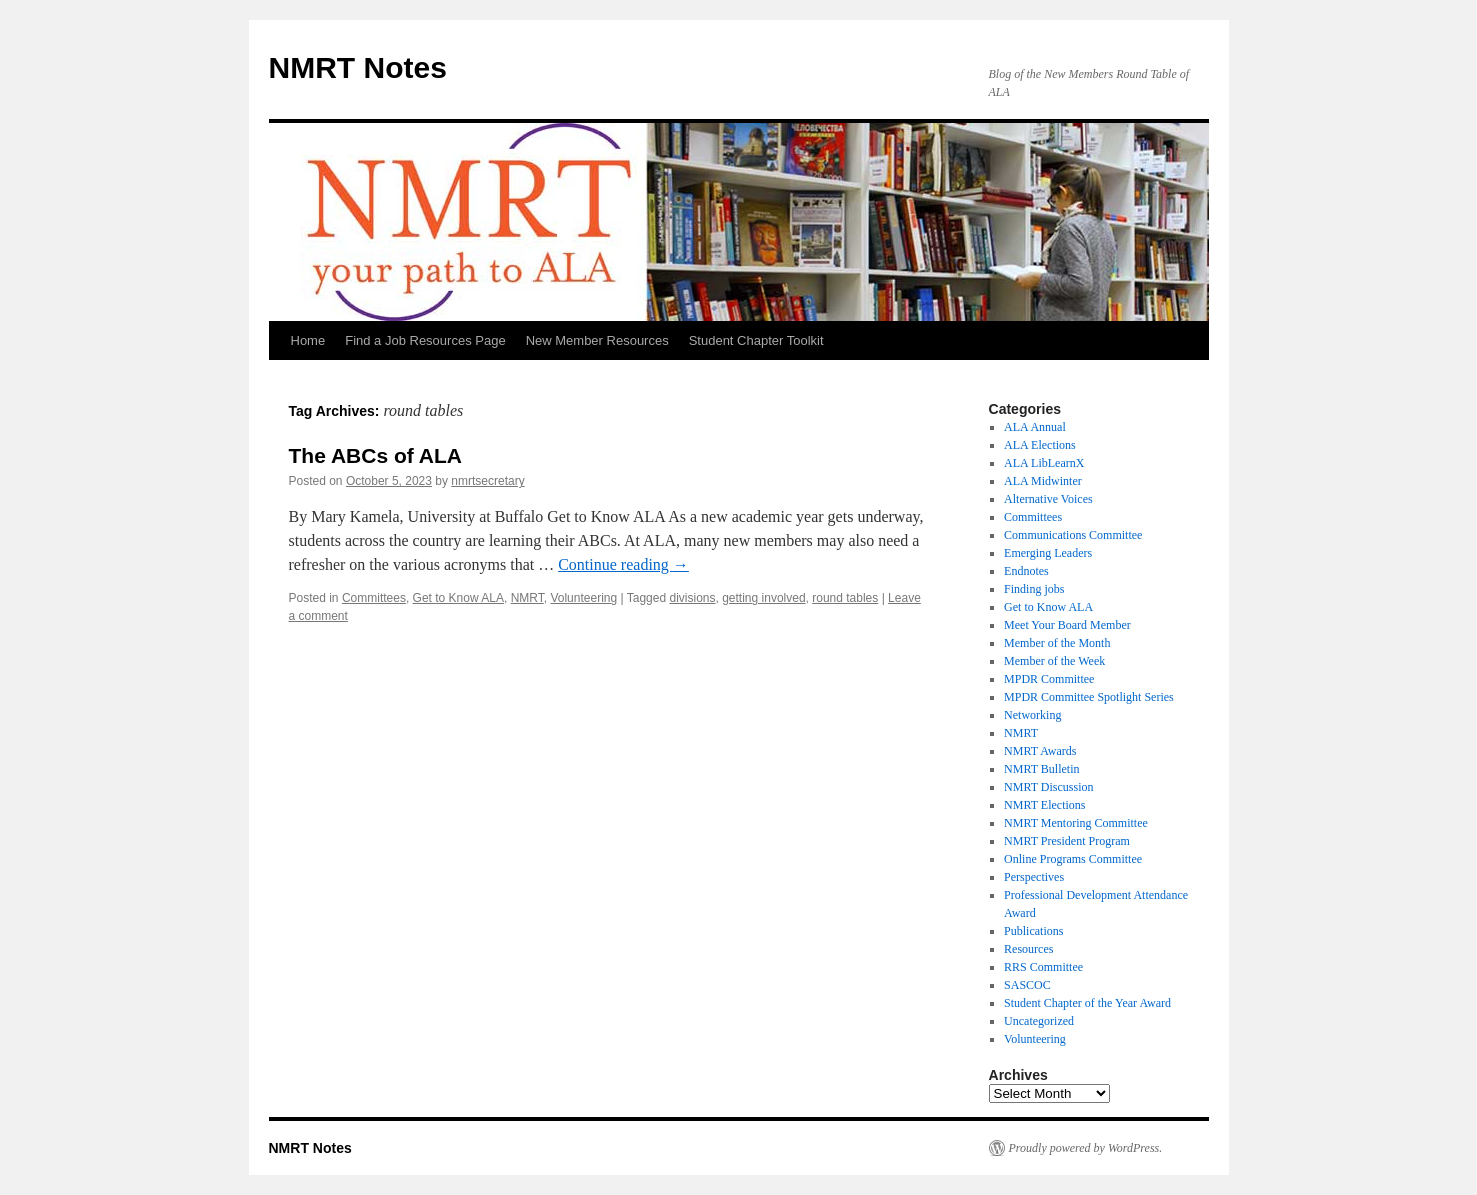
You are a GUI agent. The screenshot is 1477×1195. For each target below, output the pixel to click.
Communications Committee (1073, 535)
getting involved (763, 598)
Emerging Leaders (1048, 553)
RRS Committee (1043, 967)
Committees (374, 598)
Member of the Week (1054, 661)
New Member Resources (597, 340)
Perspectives (1034, 877)
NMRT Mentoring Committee (1076, 823)
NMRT (527, 598)
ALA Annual (1035, 427)
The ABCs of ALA (375, 455)
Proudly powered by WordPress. (1086, 1148)
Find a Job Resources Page (425, 340)
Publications (1033, 931)
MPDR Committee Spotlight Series (1089, 697)
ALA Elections (1040, 445)
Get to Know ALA (458, 598)
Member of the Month (1057, 643)
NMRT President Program (1067, 841)
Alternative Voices (1048, 499)
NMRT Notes (358, 67)
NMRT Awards (1040, 751)
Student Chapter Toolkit (756, 340)
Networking (1032, 715)
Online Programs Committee (1073, 859)
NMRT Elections (1044, 805)
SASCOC (1027, 985)
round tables (845, 598)
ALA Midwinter (1043, 481)
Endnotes (1026, 571)
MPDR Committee (1049, 679)
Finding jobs (1034, 589)
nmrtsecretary (487, 481)
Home (308, 340)
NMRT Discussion (1048, 787)
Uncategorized (1039, 1021)
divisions (692, 598)
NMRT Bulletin (1041, 769)
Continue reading (623, 564)
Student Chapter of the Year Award (1087, 1003)
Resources (1028, 949)
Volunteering (583, 598)
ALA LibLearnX (1044, 463)
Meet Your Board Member (1067, 625)
